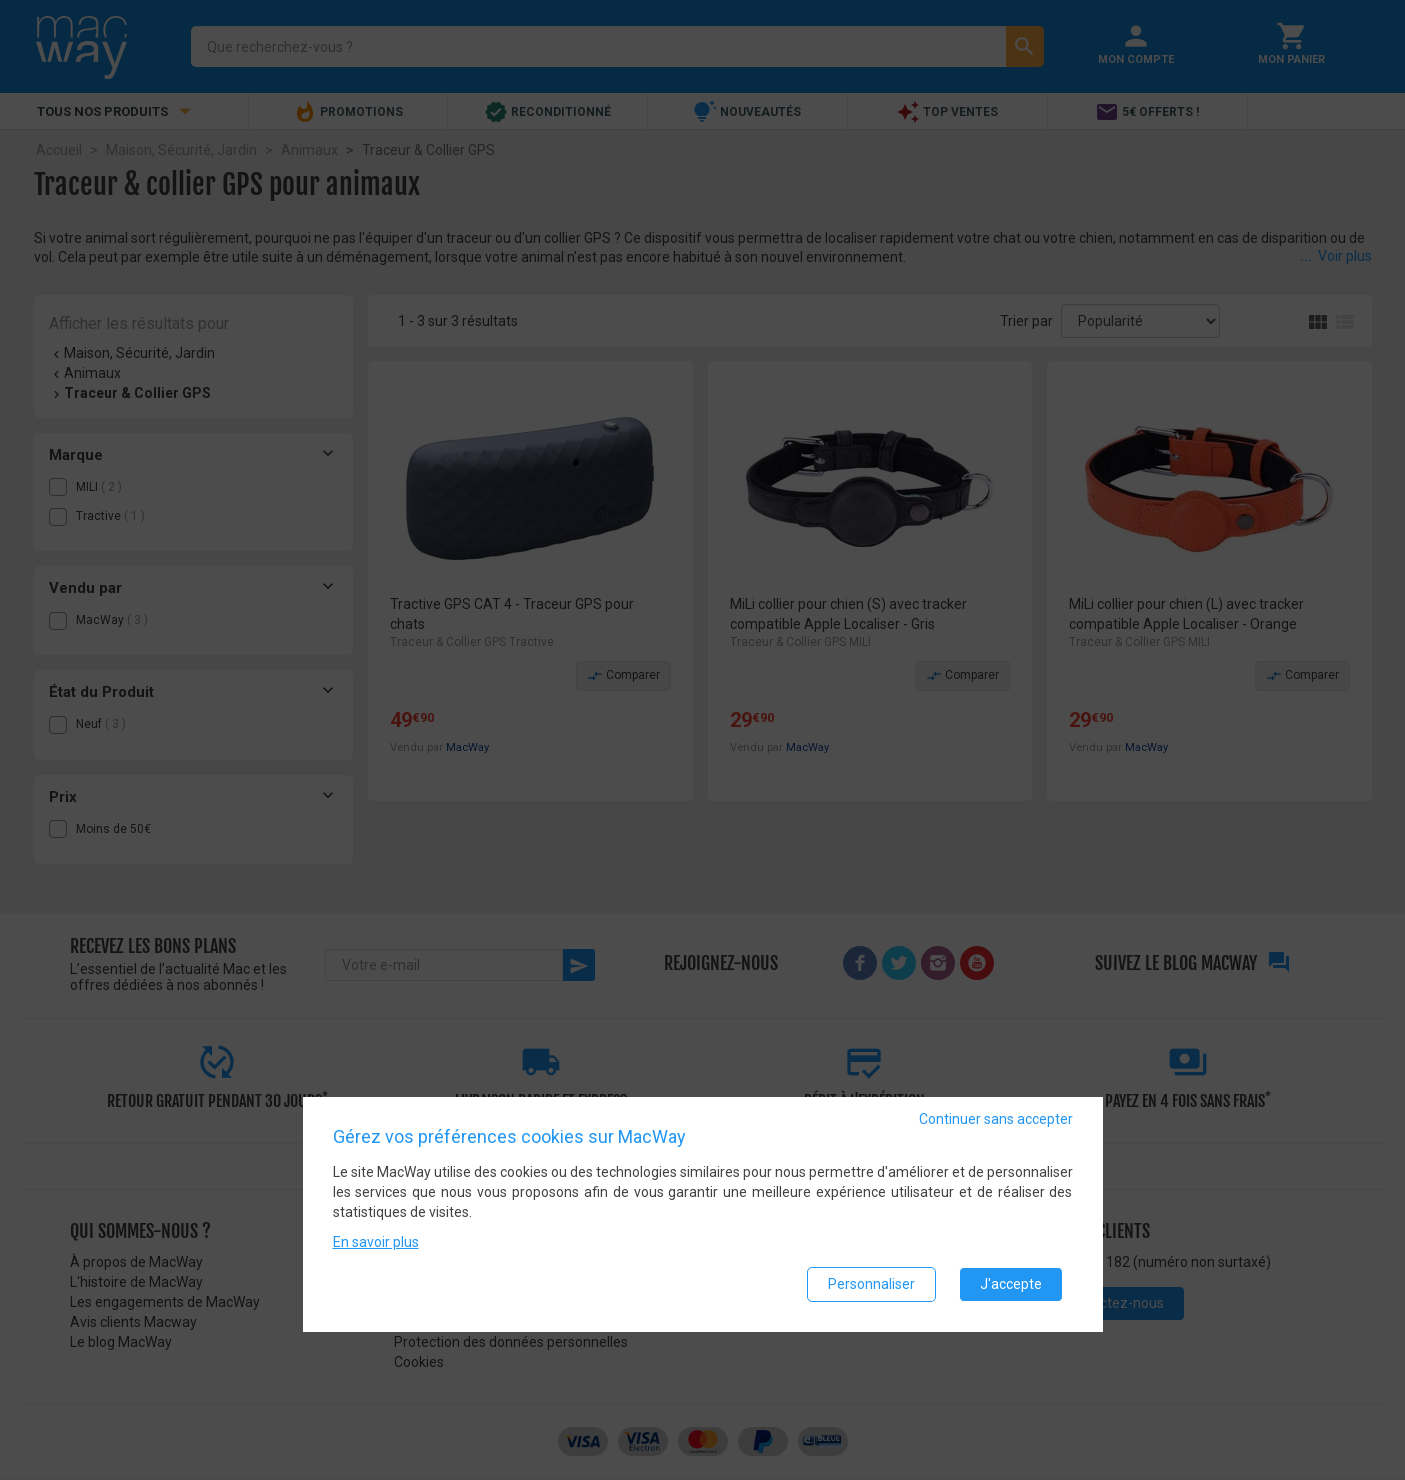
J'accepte (1011, 1284)
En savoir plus (376, 1242)
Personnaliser (871, 1284)
